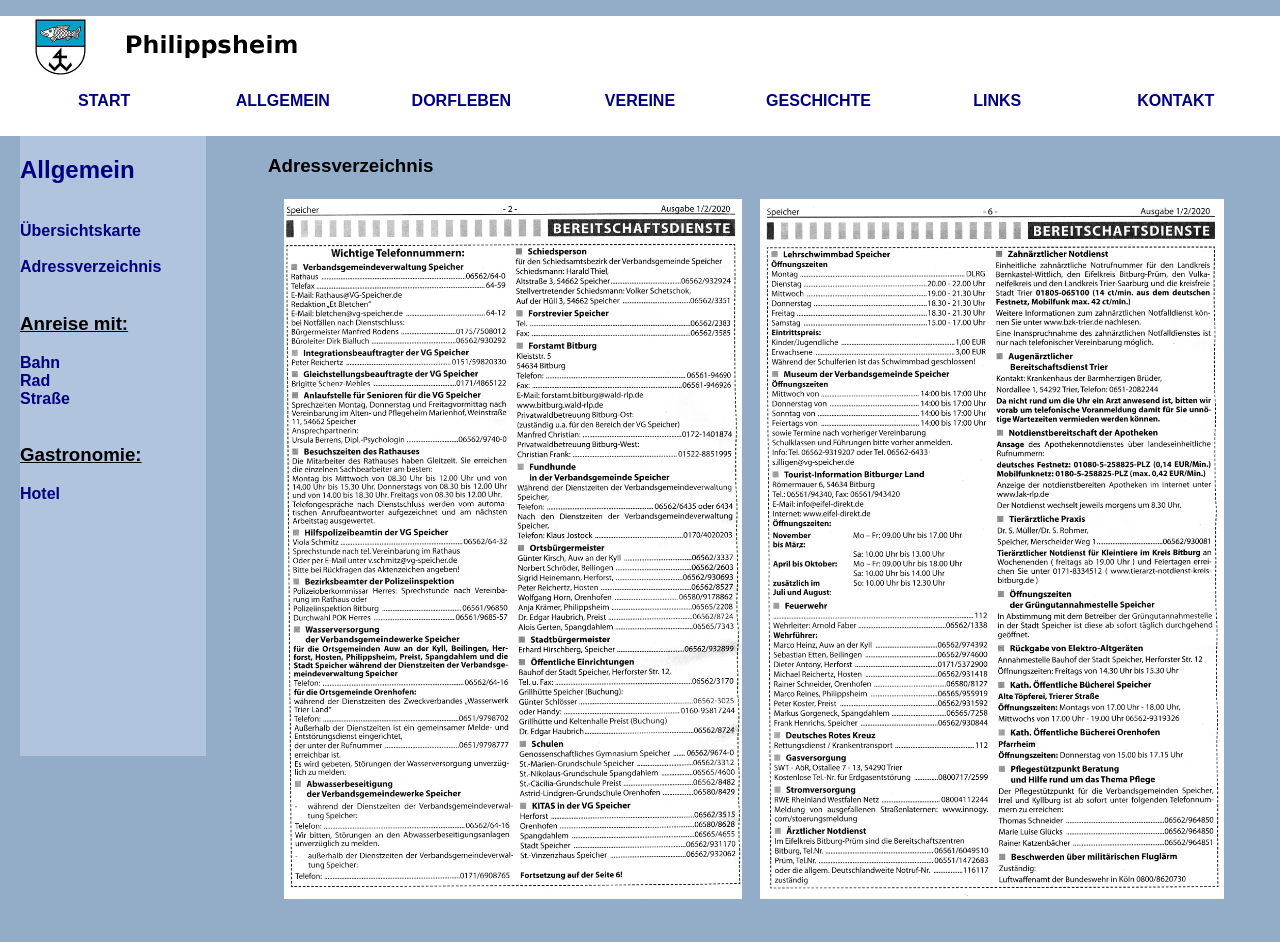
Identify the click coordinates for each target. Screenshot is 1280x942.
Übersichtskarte (80, 230)
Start (104, 100)
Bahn (40, 362)
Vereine (640, 100)
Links (997, 100)
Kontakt (1175, 100)
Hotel (40, 493)
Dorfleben (462, 100)
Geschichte (818, 100)
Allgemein (283, 100)
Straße (45, 398)
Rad (35, 380)
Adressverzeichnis (90, 266)
